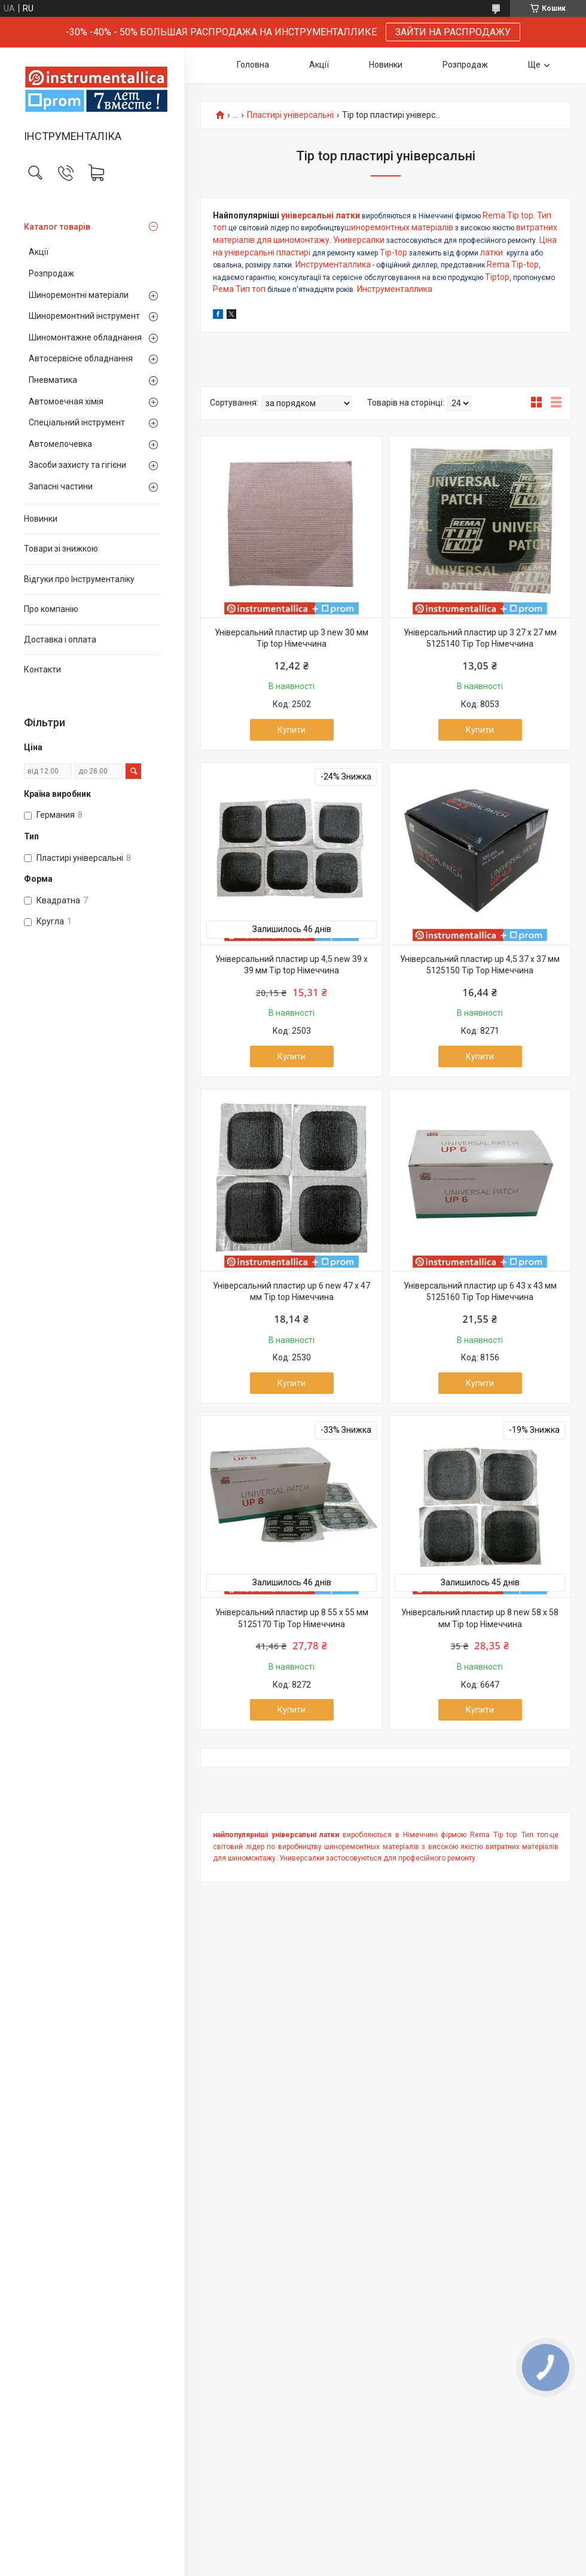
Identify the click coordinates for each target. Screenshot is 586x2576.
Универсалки (358, 240)
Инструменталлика (333, 264)
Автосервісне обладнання (81, 358)
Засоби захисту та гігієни (77, 465)
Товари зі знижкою (61, 548)
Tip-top (393, 252)
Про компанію (51, 609)
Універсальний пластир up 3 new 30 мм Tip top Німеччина (291, 638)
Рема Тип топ (240, 289)
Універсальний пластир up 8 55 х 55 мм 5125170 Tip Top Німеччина (291, 1618)
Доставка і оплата (60, 639)
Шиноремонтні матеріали (79, 295)
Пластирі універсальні (290, 115)
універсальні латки (320, 215)
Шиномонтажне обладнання (85, 337)
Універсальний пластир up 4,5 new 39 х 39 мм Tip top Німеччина (291, 965)
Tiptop (497, 277)
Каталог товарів (57, 227)
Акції (38, 252)
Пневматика (53, 380)
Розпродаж (51, 273)
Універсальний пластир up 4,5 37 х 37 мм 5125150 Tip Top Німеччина (480, 965)
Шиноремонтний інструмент (84, 316)
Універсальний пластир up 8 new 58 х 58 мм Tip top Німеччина (479, 1618)
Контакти (42, 669)
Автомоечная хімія (66, 401)
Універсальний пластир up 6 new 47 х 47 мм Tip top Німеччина (291, 1291)
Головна (253, 64)
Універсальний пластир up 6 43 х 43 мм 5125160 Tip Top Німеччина (480, 1291)
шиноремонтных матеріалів (398, 227)
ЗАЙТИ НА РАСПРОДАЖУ (453, 32)
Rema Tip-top (513, 264)
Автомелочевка (60, 444)
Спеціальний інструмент (77, 422)
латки (491, 252)
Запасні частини (61, 486)
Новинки (40, 518)
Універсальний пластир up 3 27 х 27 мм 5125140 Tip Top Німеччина (480, 638)
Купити (291, 730)
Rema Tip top (508, 215)
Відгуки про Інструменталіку (79, 579)
